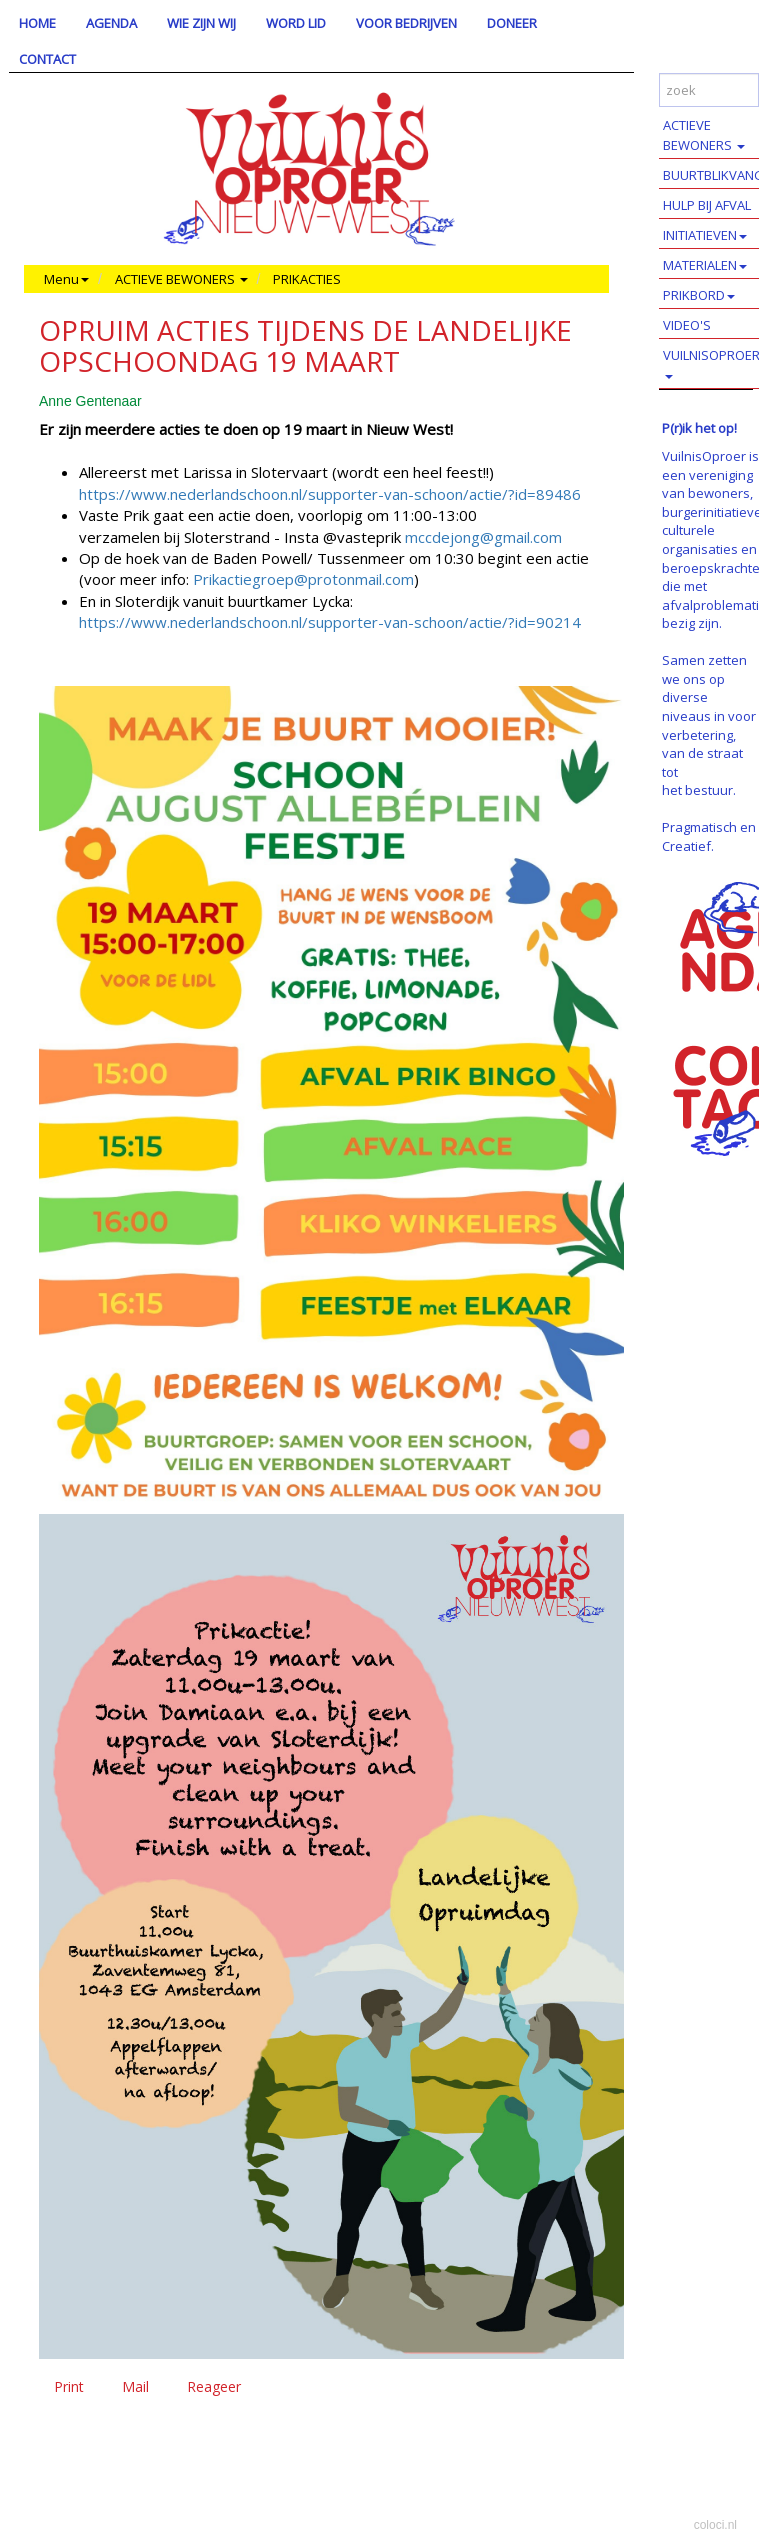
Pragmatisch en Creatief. (709, 836)
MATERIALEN (705, 265)
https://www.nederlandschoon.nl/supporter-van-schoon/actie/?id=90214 (330, 622)
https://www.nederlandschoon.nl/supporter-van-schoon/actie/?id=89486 (330, 494)
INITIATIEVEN (705, 235)
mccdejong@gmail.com (483, 537)
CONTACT (47, 59)
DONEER (512, 23)
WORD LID (296, 23)
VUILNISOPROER (711, 362)
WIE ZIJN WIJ (201, 23)
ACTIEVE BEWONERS (704, 135)
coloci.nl (715, 2525)
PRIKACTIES (307, 279)
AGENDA (111, 23)
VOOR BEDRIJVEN (406, 23)
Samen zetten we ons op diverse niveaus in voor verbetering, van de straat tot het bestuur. (709, 725)
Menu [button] (66, 279)
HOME (37, 23)
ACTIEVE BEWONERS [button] (181, 279)
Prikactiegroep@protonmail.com (303, 579)
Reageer (214, 2386)
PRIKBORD (699, 295)
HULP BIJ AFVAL (707, 205)
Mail (135, 2386)
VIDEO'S (687, 325)
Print (69, 2386)
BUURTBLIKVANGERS (715, 175)
